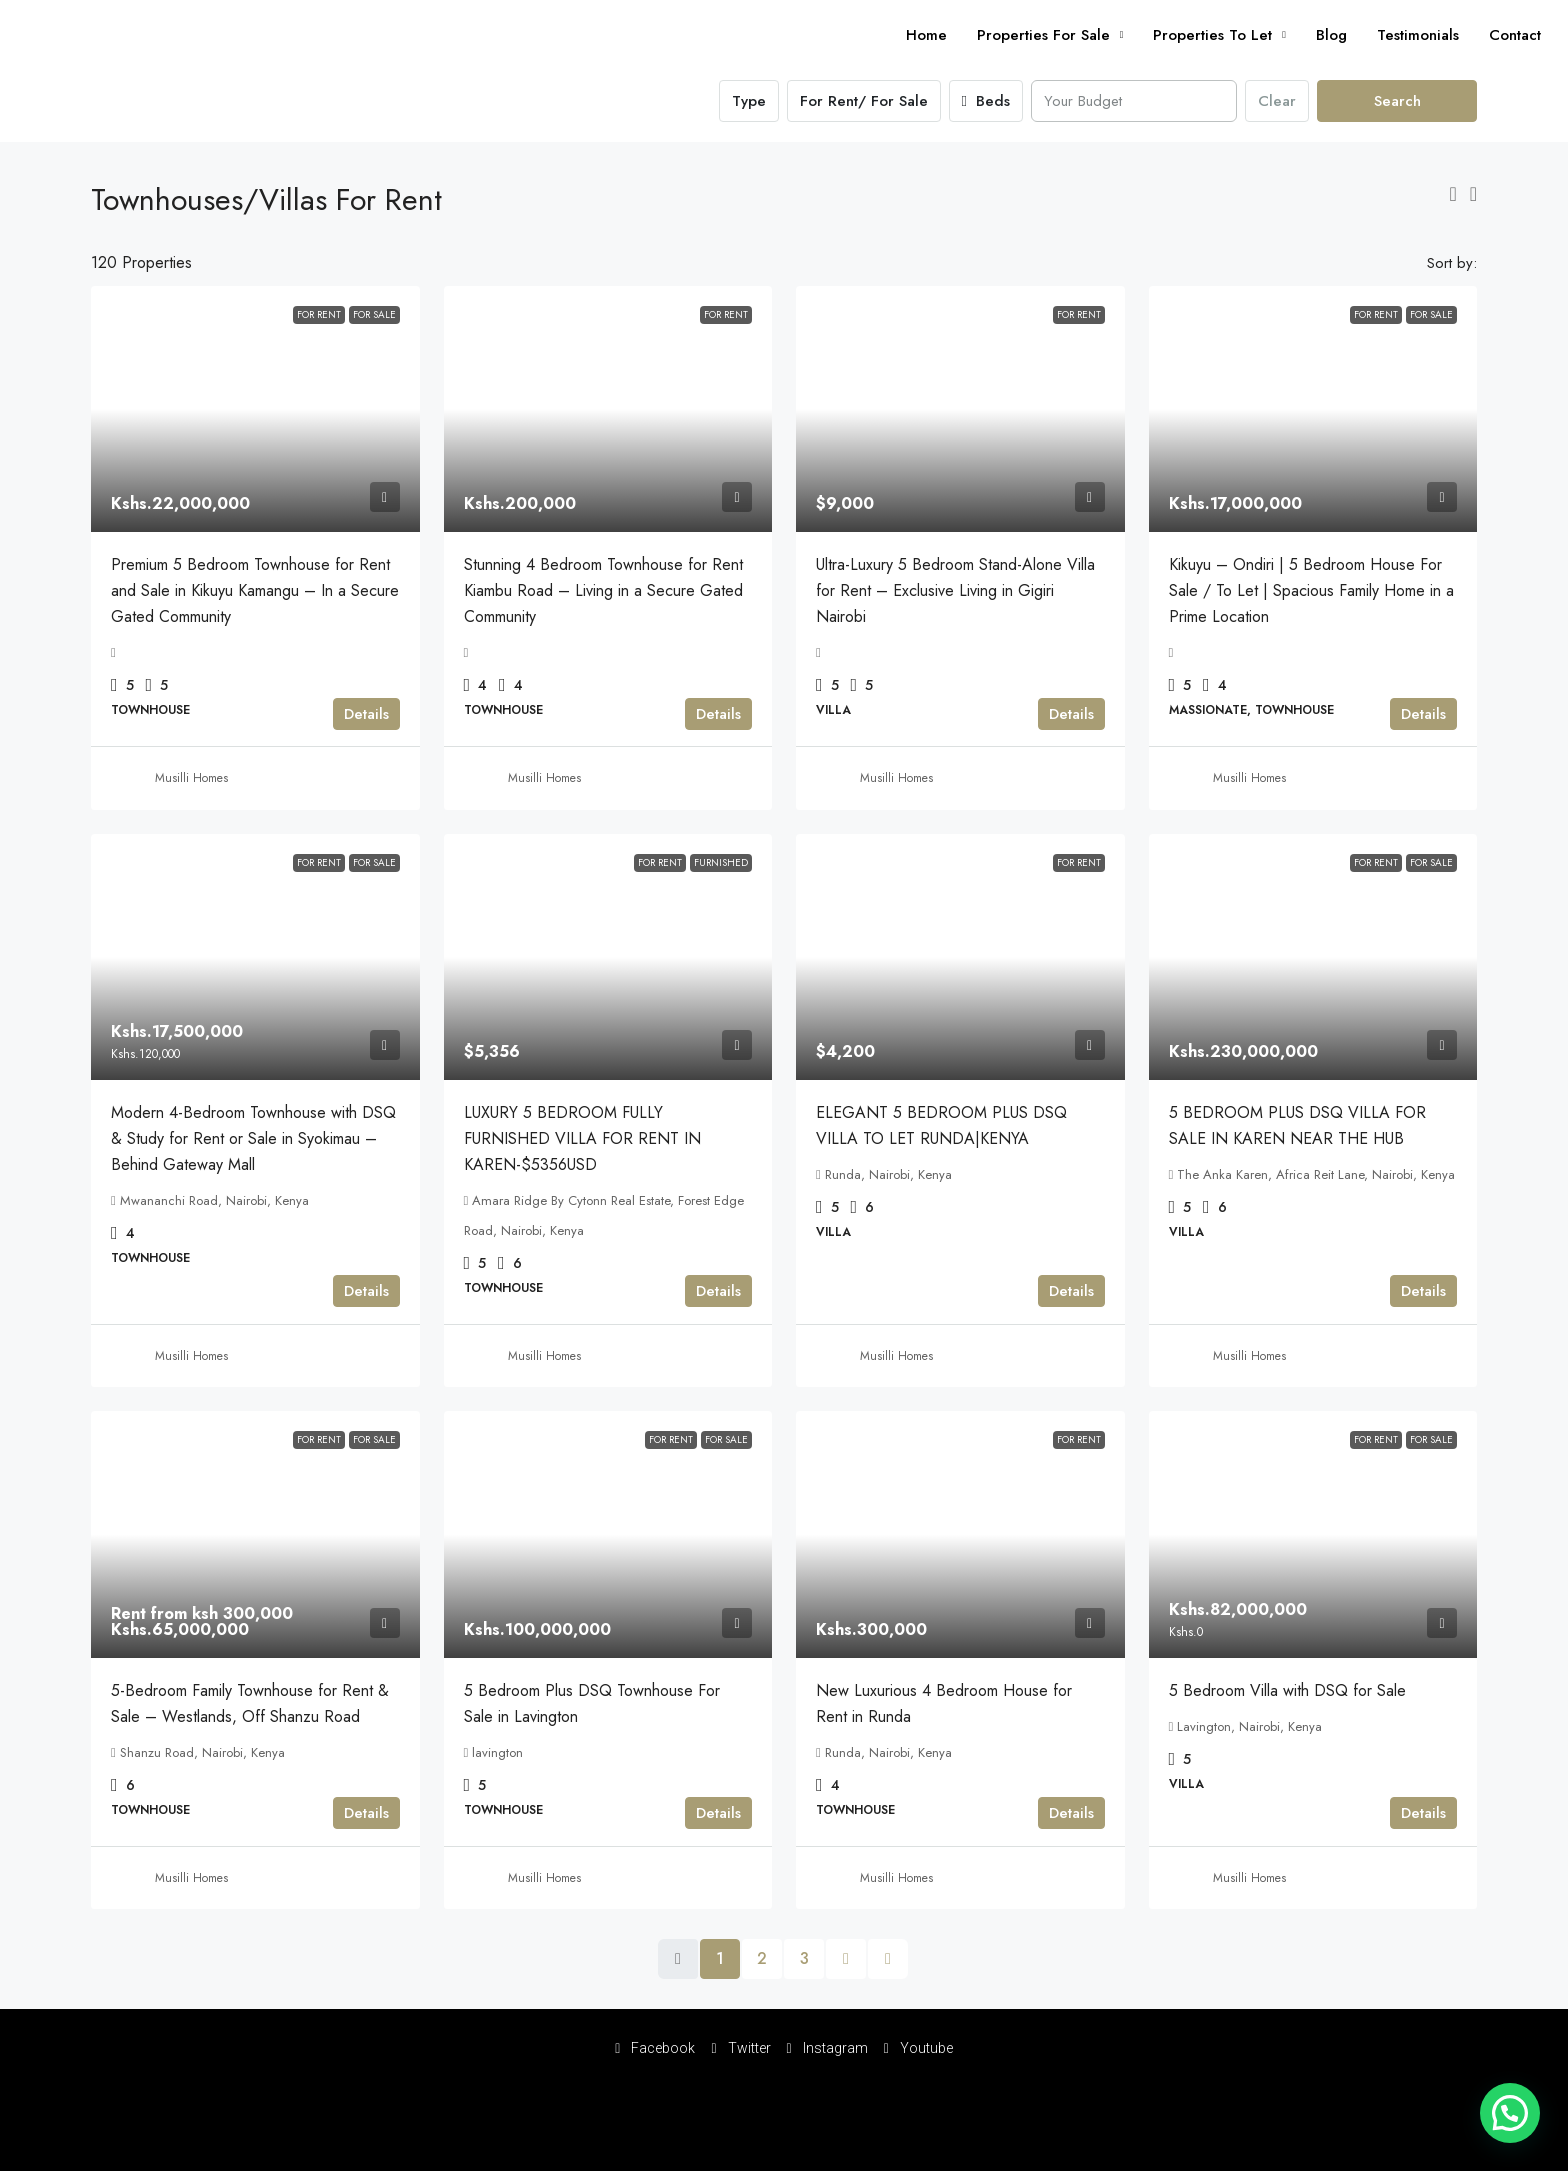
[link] (255, 409)
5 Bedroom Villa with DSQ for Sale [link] (1287, 1690)
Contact (1515, 35)
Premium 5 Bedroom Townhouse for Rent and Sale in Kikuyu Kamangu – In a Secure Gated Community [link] (255, 590)
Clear (1277, 101)
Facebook (655, 2048)
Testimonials (1418, 35)
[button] (1452, 194)
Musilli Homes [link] (191, 778)
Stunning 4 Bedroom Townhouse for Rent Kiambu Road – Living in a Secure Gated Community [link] (603, 590)
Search (1397, 101)
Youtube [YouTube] (918, 2048)
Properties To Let (1212, 35)
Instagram (827, 2048)
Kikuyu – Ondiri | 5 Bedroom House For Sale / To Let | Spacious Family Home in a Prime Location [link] (1311, 590)
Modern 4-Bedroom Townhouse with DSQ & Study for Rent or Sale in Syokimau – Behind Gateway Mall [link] (253, 1138)
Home (926, 35)
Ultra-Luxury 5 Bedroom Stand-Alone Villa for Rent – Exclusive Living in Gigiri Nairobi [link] (955, 590)
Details (366, 714)
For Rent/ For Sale (864, 101)
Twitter (740, 2048)
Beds (986, 101)
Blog (1331, 35)
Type (749, 101)
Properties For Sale (1043, 35)
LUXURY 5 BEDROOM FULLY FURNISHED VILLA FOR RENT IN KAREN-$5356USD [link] (582, 1138)
